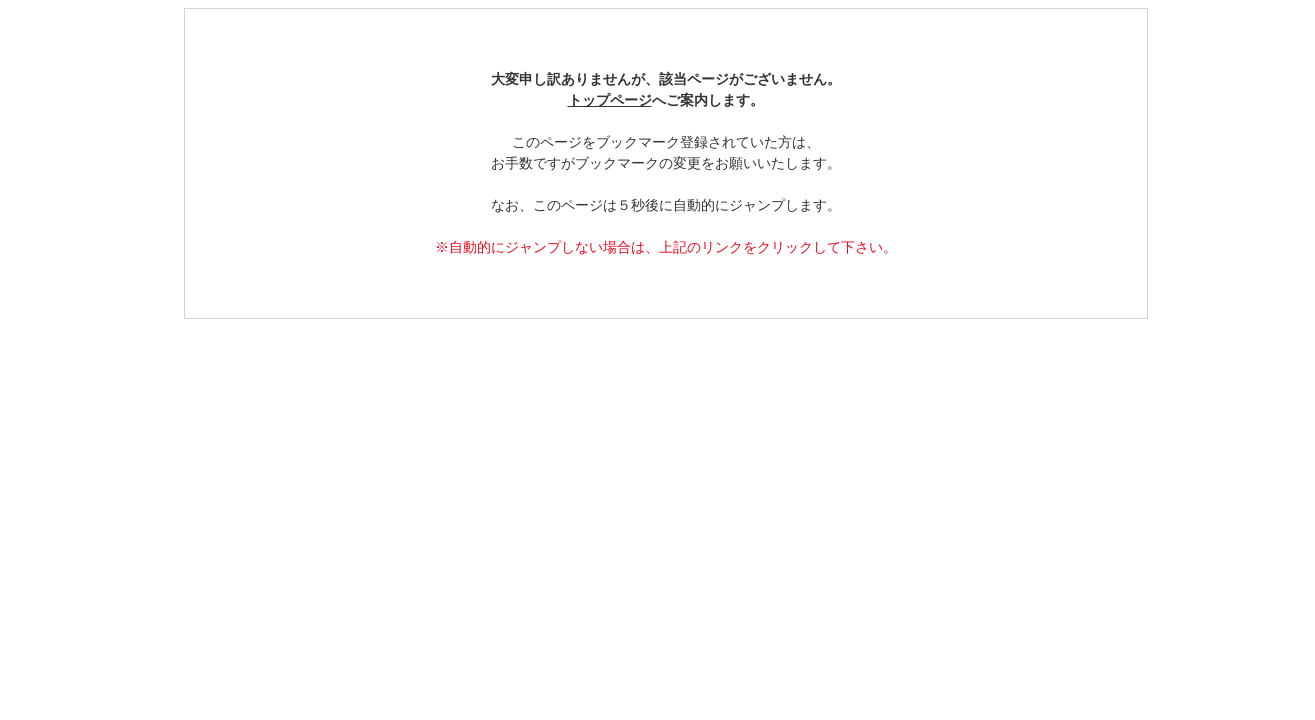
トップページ (610, 100)
